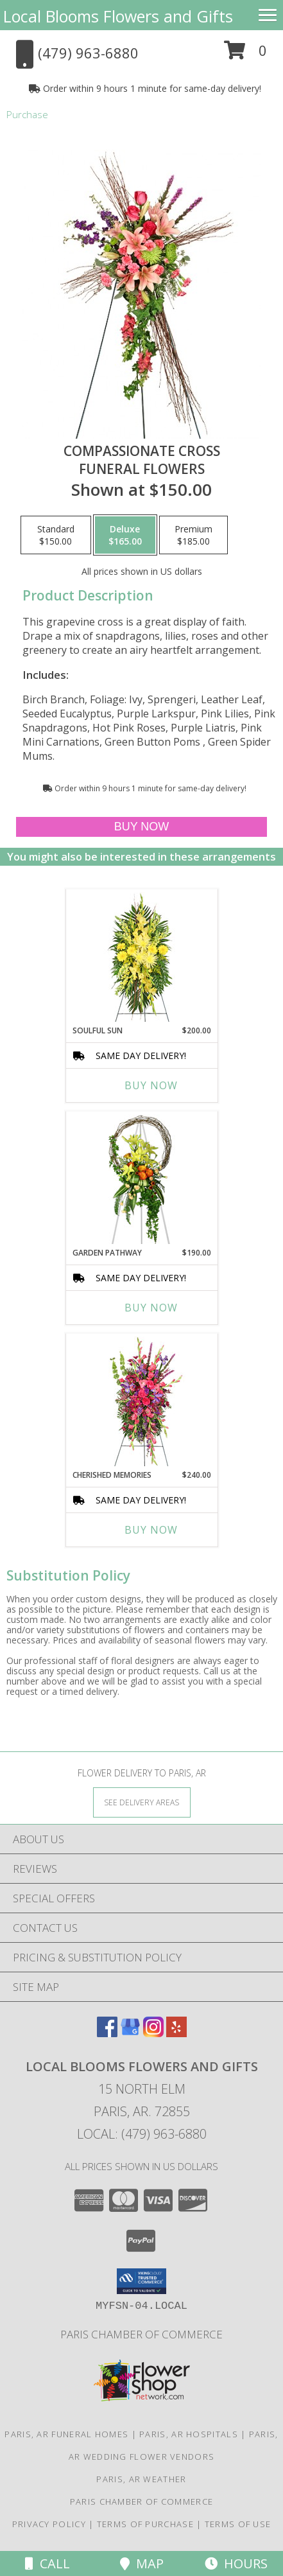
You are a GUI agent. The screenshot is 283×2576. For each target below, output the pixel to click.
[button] (245, 54)
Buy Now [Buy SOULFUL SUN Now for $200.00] (151, 1085)
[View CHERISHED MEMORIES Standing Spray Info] (141, 1401)
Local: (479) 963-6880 (142, 2133)
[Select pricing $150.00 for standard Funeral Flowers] (55, 535)
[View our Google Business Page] (130, 2033)
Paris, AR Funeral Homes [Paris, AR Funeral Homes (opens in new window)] (66, 2434)
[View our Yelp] (176, 2033)
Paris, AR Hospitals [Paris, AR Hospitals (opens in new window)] (188, 2434)
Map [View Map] (142, 2563)
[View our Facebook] (107, 2033)
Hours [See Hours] (236, 2563)
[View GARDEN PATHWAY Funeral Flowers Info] (141, 1179)
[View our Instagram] (153, 2033)
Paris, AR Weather (141, 2479)
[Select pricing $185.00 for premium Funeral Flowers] (193, 535)
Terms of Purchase (145, 2524)
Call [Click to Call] (47, 2563)
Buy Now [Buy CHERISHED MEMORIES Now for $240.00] (151, 1530)
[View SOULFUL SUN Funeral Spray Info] (141, 957)
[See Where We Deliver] (142, 1802)
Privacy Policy (49, 2524)
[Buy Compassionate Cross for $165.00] (142, 827)
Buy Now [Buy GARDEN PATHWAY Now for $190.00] (151, 1308)
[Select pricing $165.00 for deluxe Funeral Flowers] (125, 535)
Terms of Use (238, 2524)
